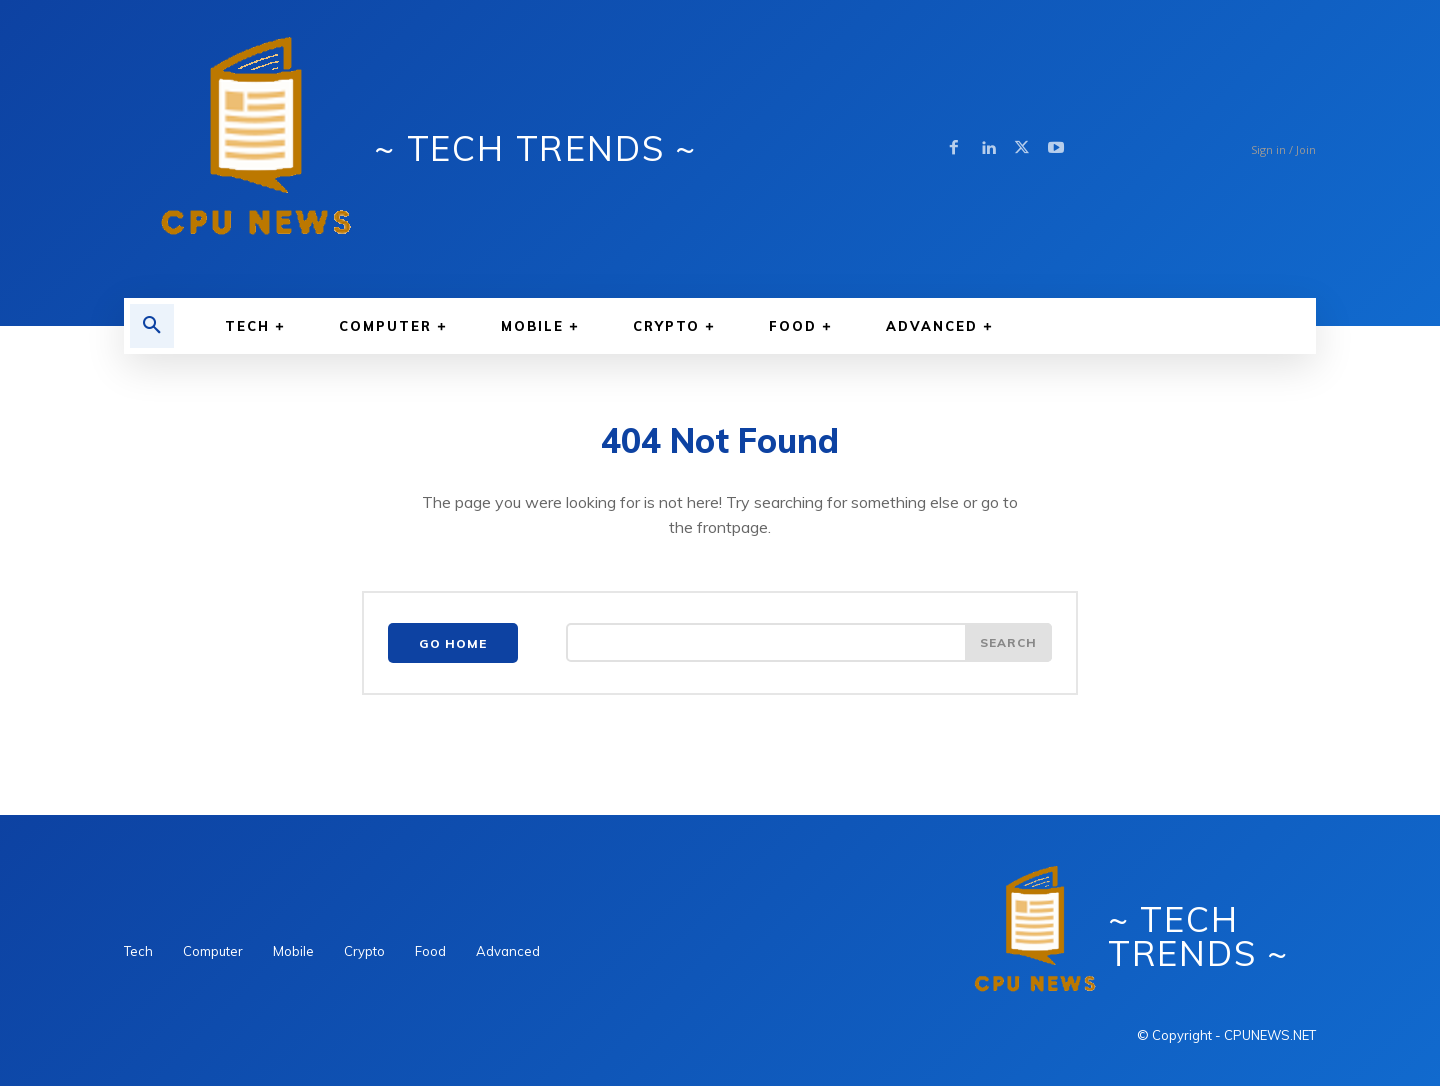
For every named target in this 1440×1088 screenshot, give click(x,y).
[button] (152, 326)
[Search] (1008, 645)
